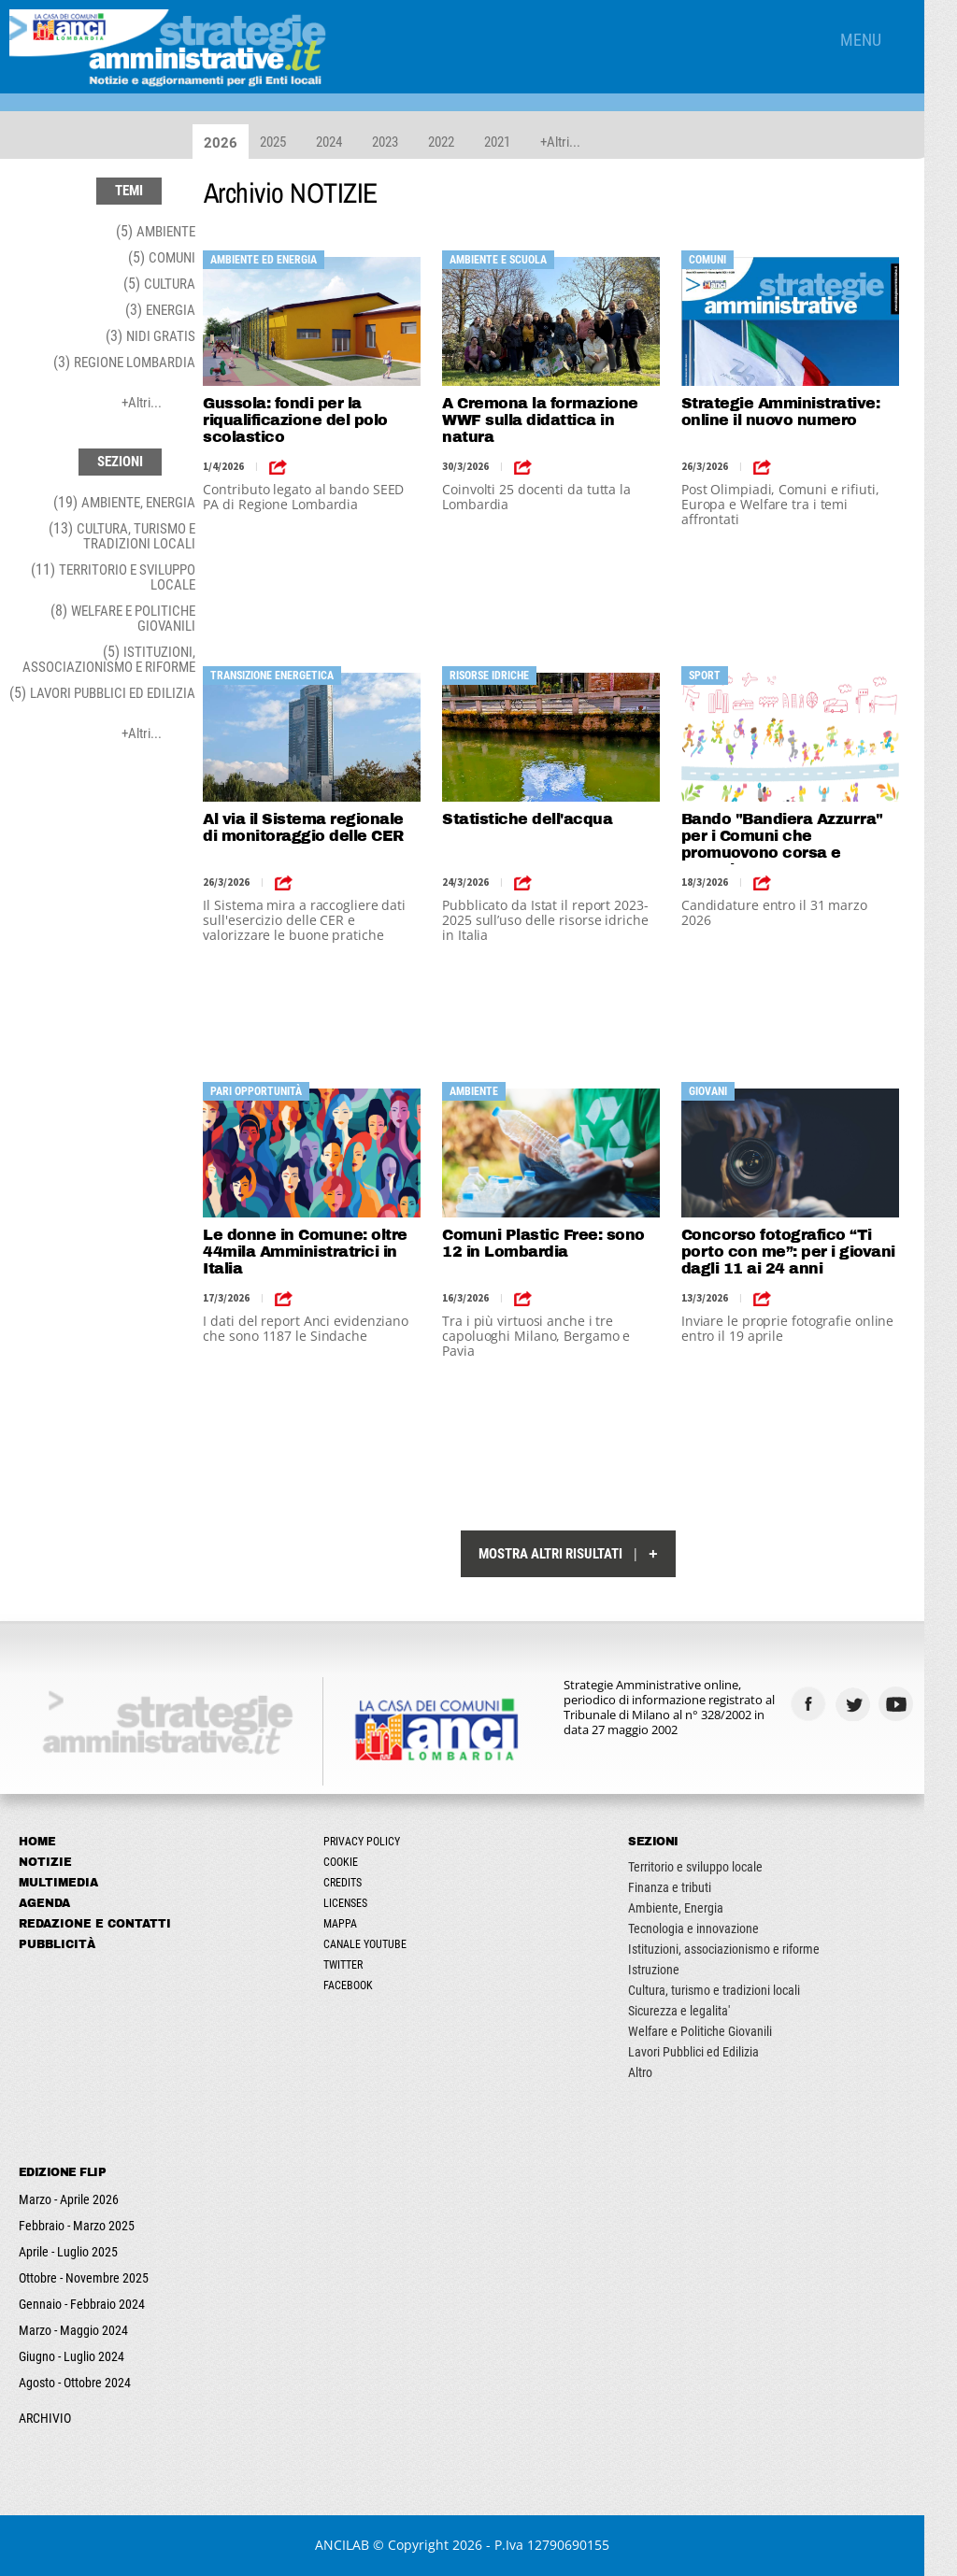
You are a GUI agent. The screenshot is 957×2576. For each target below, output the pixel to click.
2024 (335, 142)
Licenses (357, 1903)
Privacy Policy (373, 1841)
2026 (227, 143)
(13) (122, 535)
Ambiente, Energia (698, 1907)
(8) (122, 618)
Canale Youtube (376, 1944)
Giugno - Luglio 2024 (71, 2356)
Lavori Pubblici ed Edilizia (715, 2051)
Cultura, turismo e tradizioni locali (736, 1990)
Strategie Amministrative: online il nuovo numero (805, 411)
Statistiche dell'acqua (543, 819)
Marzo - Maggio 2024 (73, 2330)
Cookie (352, 1862)
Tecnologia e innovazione (715, 1928)
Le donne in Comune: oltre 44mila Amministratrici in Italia (312, 1251)
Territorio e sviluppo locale (717, 1866)
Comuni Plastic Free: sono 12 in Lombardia (559, 1243)
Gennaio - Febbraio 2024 (82, 2304)
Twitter (354, 1965)
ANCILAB (359, 2545)
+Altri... (567, 142)
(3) (160, 310)
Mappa (351, 1923)
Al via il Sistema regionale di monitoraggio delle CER (319, 827)
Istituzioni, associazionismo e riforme (746, 1949)
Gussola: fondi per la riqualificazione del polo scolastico (302, 420)
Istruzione (676, 1969)
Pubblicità (57, 1944)
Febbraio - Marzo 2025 (77, 2225)
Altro (662, 2072)
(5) (155, 231)
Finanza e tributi (692, 1887)
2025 (279, 142)
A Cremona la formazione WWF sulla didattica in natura (556, 420)
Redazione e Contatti (95, 1923)
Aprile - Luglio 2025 (68, 2251)
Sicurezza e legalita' (701, 2010)
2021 (504, 142)
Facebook (359, 1985)
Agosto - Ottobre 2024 (75, 2382)
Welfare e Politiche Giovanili (722, 2031)
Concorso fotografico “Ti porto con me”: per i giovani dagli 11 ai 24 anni (813, 1251)
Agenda (44, 1903)
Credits (354, 1882)
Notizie (45, 1862)
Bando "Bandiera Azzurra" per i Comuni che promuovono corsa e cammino (806, 837)
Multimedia (58, 1882)
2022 (448, 142)
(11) (113, 577)
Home (37, 1841)
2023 (392, 142)
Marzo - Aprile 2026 (69, 2199)
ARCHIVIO (45, 2418)
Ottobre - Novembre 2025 (84, 2277)
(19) (124, 502)
